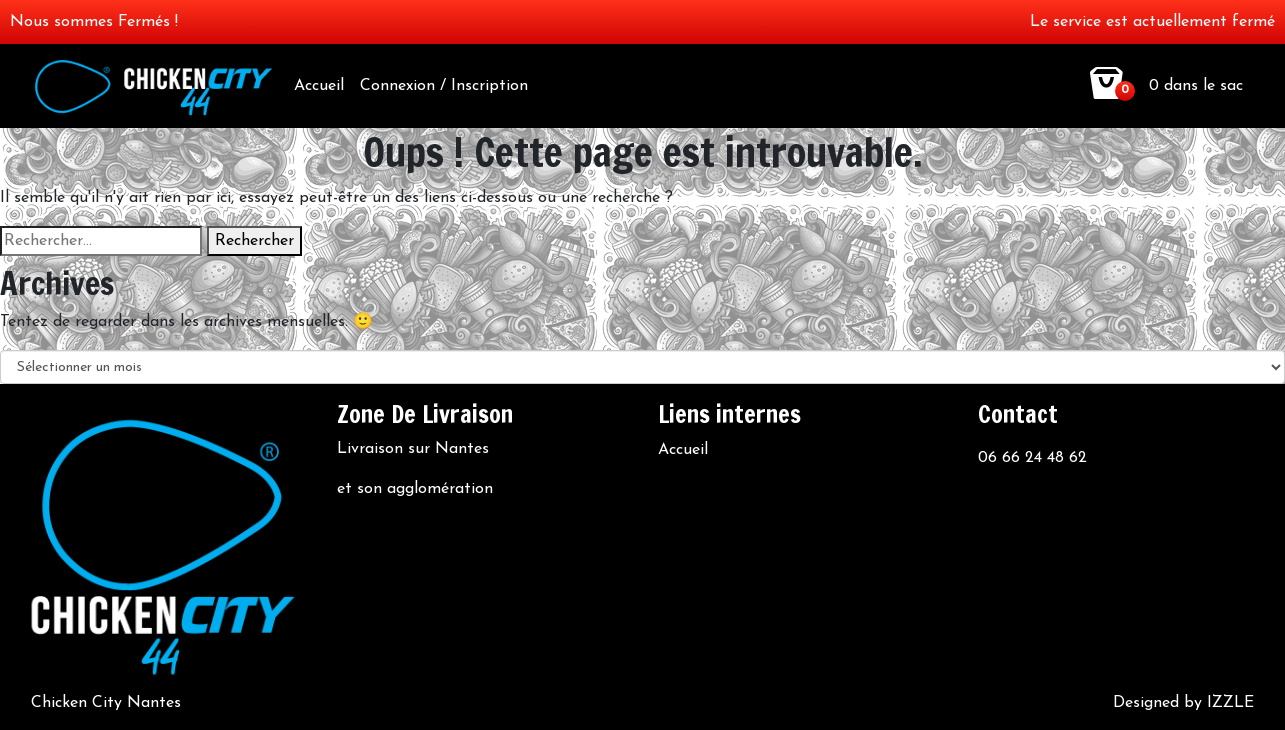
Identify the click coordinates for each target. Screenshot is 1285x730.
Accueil (319, 86)
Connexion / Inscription (444, 86)
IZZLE (1230, 703)
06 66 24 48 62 (1032, 458)
